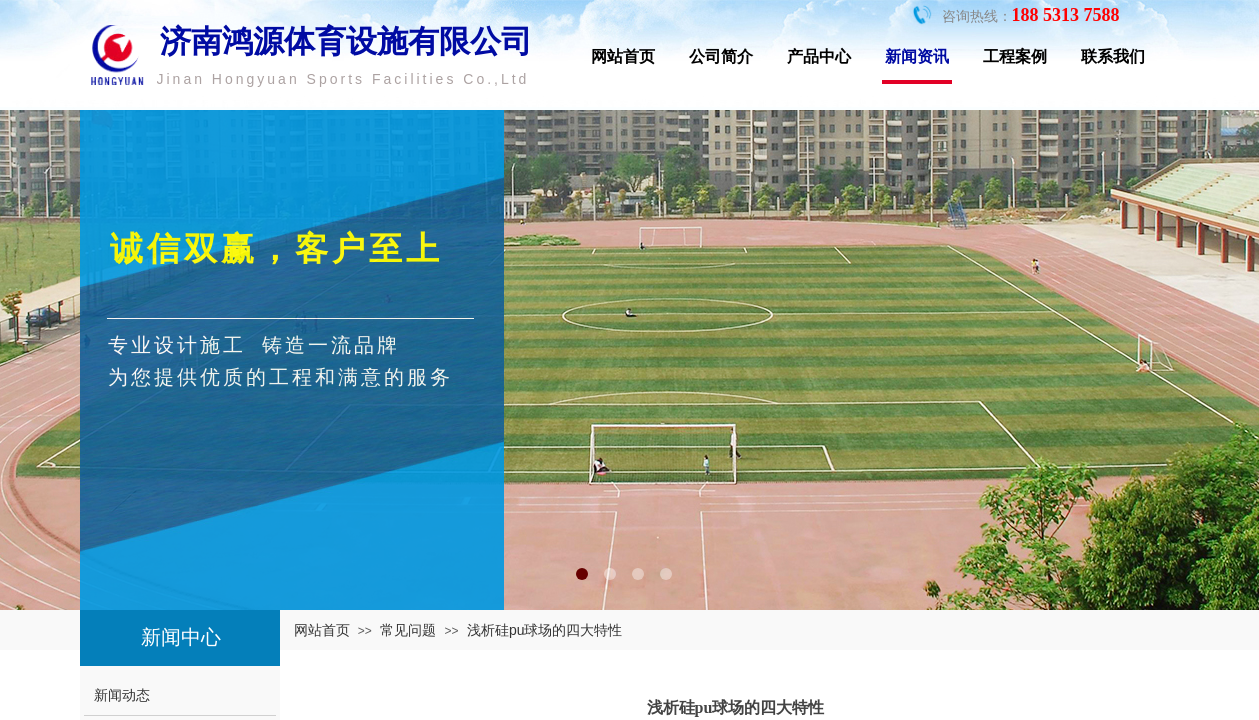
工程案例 (1015, 56)
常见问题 (408, 630)
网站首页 (623, 56)
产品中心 (819, 56)
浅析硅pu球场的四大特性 (545, 630)
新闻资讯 (917, 56)
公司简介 (721, 56)
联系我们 (1113, 56)
